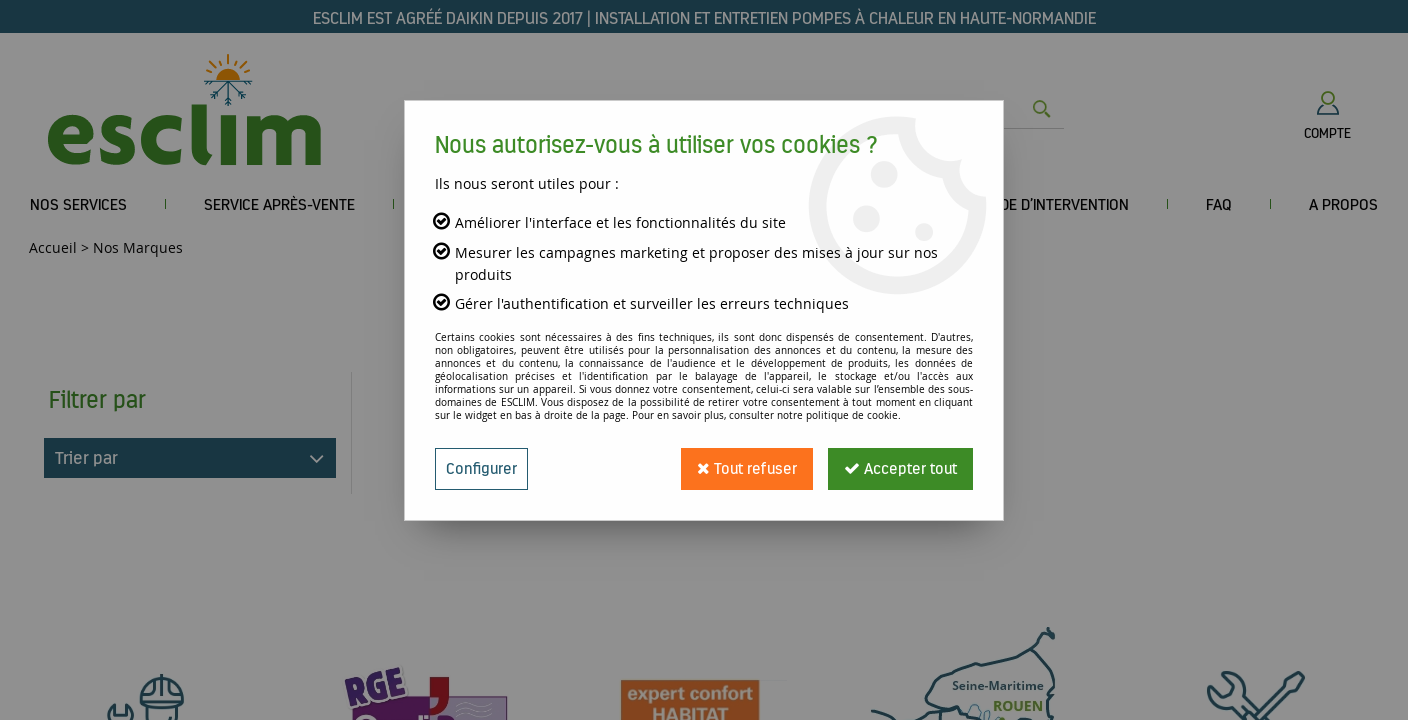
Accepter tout (900, 468)
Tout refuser (747, 468)
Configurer (481, 468)
